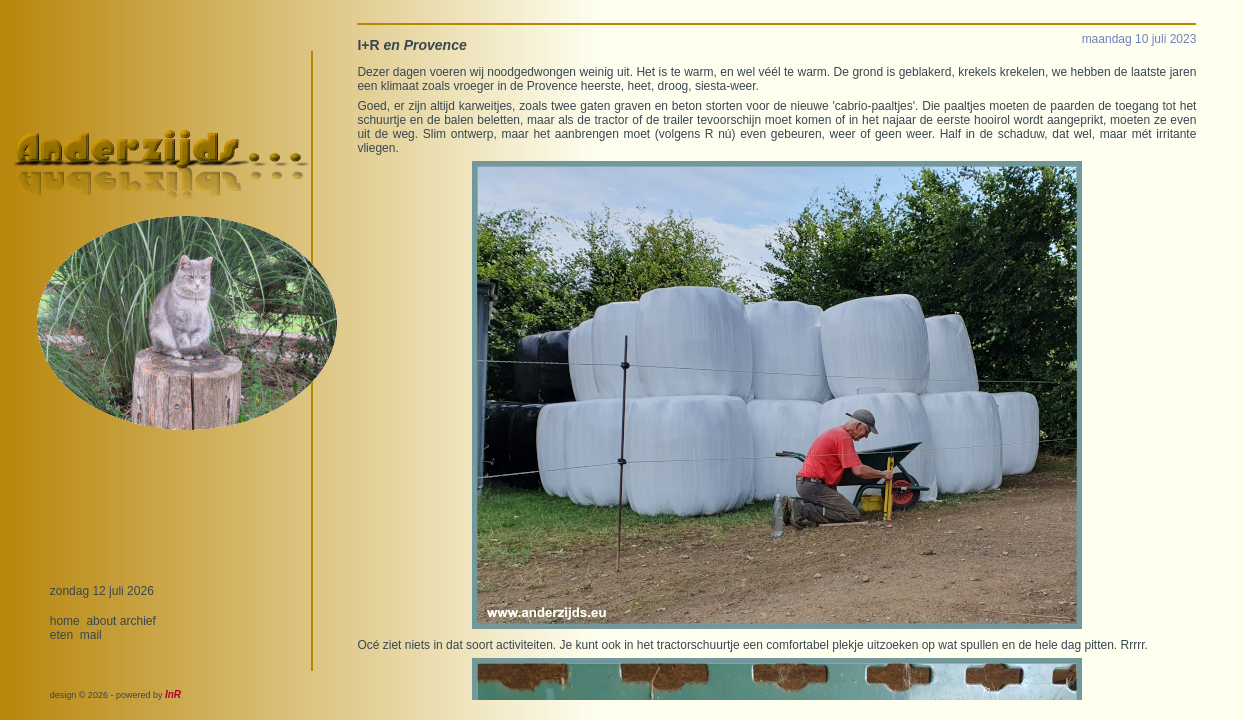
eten (61, 635)
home (65, 621)
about (101, 621)
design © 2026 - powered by (115, 695)
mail (91, 635)
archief (138, 621)
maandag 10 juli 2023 (1139, 39)
